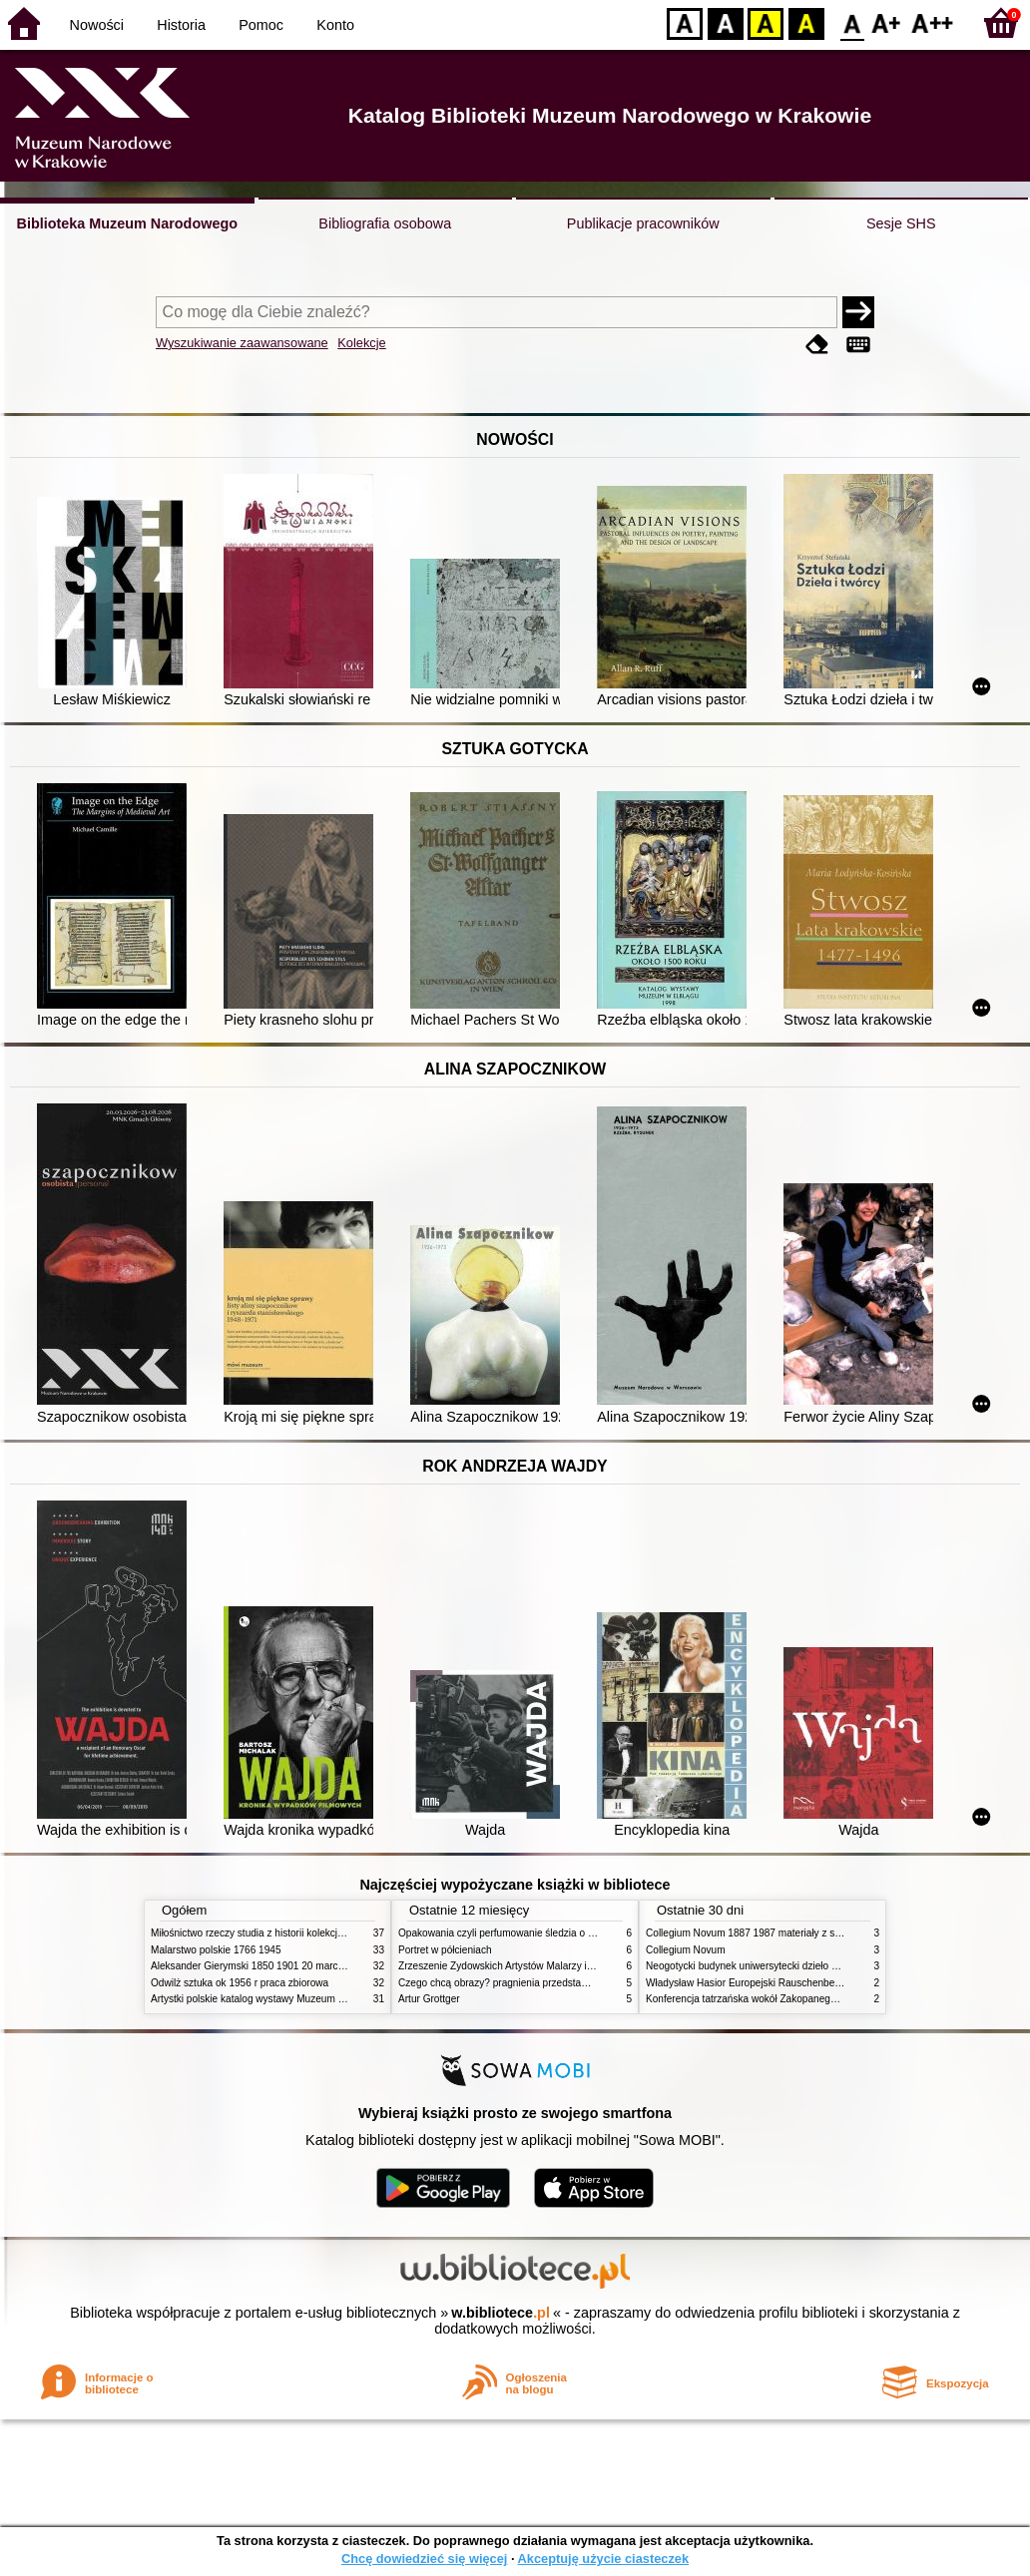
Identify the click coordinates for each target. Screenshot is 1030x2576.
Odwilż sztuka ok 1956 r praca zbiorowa (239, 1982)
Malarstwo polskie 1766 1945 (216, 1949)
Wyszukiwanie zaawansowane (242, 342)
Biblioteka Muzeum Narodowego (127, 223)
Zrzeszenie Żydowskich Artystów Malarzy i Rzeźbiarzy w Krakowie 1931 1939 (571, 1965)
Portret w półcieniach (445, 1949)
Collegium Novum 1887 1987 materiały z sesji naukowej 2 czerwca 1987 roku (818, 1933)
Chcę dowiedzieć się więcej (424, 2558)
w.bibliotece (500, 2313)
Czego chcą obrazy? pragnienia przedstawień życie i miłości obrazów (552, 1982)
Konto (335, 25)
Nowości (97, 25)
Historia (181, 25)
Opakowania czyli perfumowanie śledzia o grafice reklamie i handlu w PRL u (568, 1933)
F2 (932, 22)
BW (726, 22)
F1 (886, 22)
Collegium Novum (686, 1949)
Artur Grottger (429, 1998)
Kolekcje (361, 342)
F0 (851, 22)
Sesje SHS (901, 223)
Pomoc (261, 25)
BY (805, 22)
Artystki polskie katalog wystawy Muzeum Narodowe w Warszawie (298, 1998)
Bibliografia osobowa (384, 223)
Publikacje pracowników (643, 223)
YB (765, 22)
